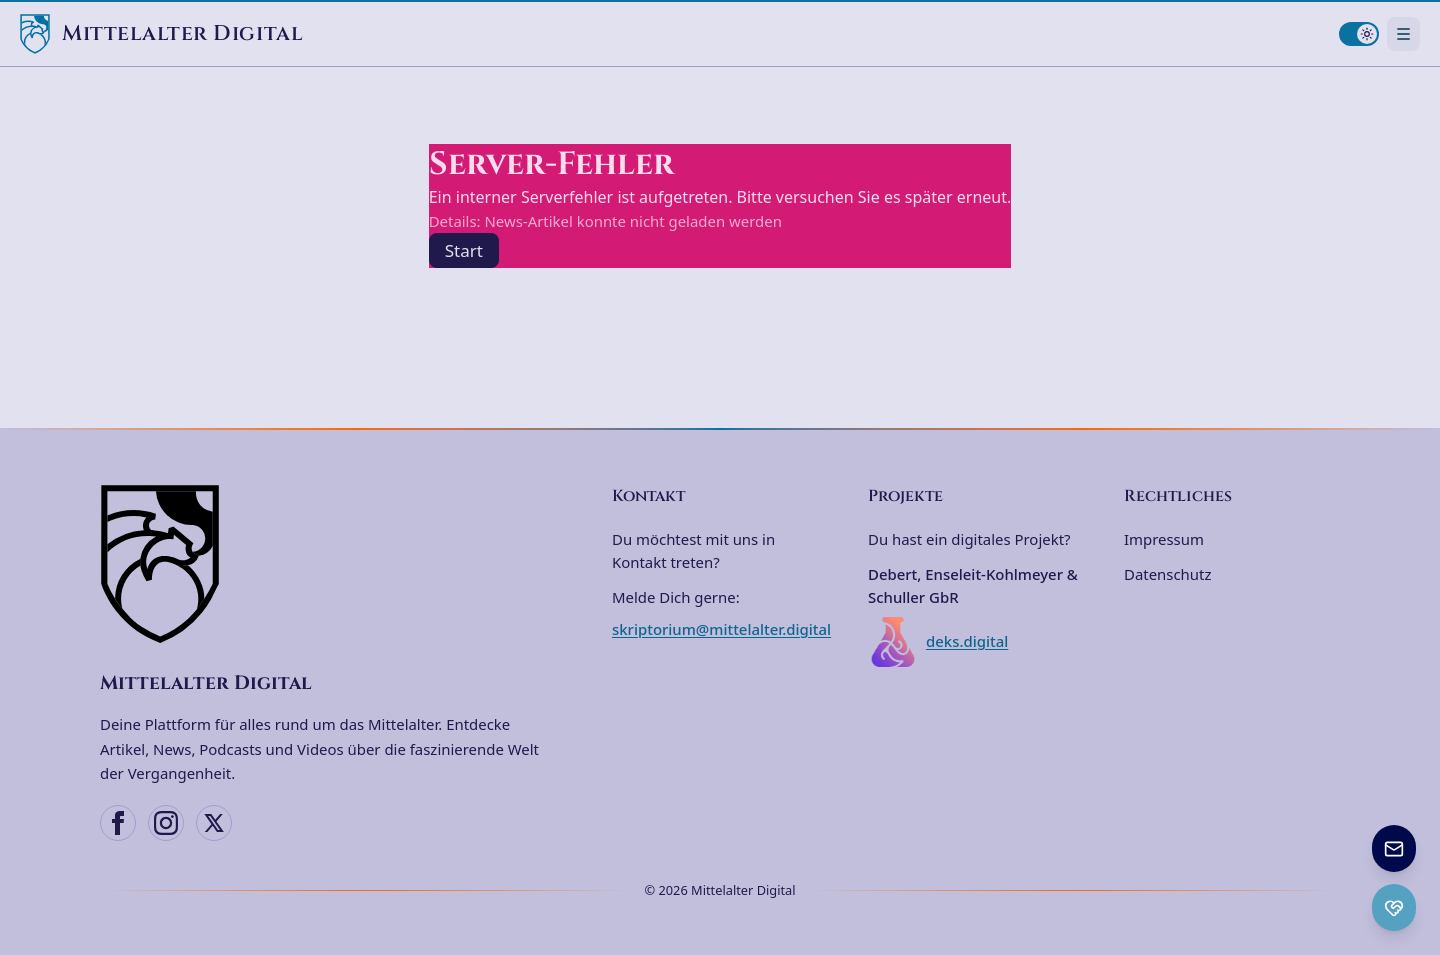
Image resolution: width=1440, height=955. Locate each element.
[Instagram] (166, 823)
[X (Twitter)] (214, 823)
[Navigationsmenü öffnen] (1403, 33)
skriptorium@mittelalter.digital (721, 629)
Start (464, 250)
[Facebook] (118, 823)
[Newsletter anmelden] (1394, 848)
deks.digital (938, 642)
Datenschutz (1167, 574)
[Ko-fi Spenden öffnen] (1394, 907)
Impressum (1164, 539)
